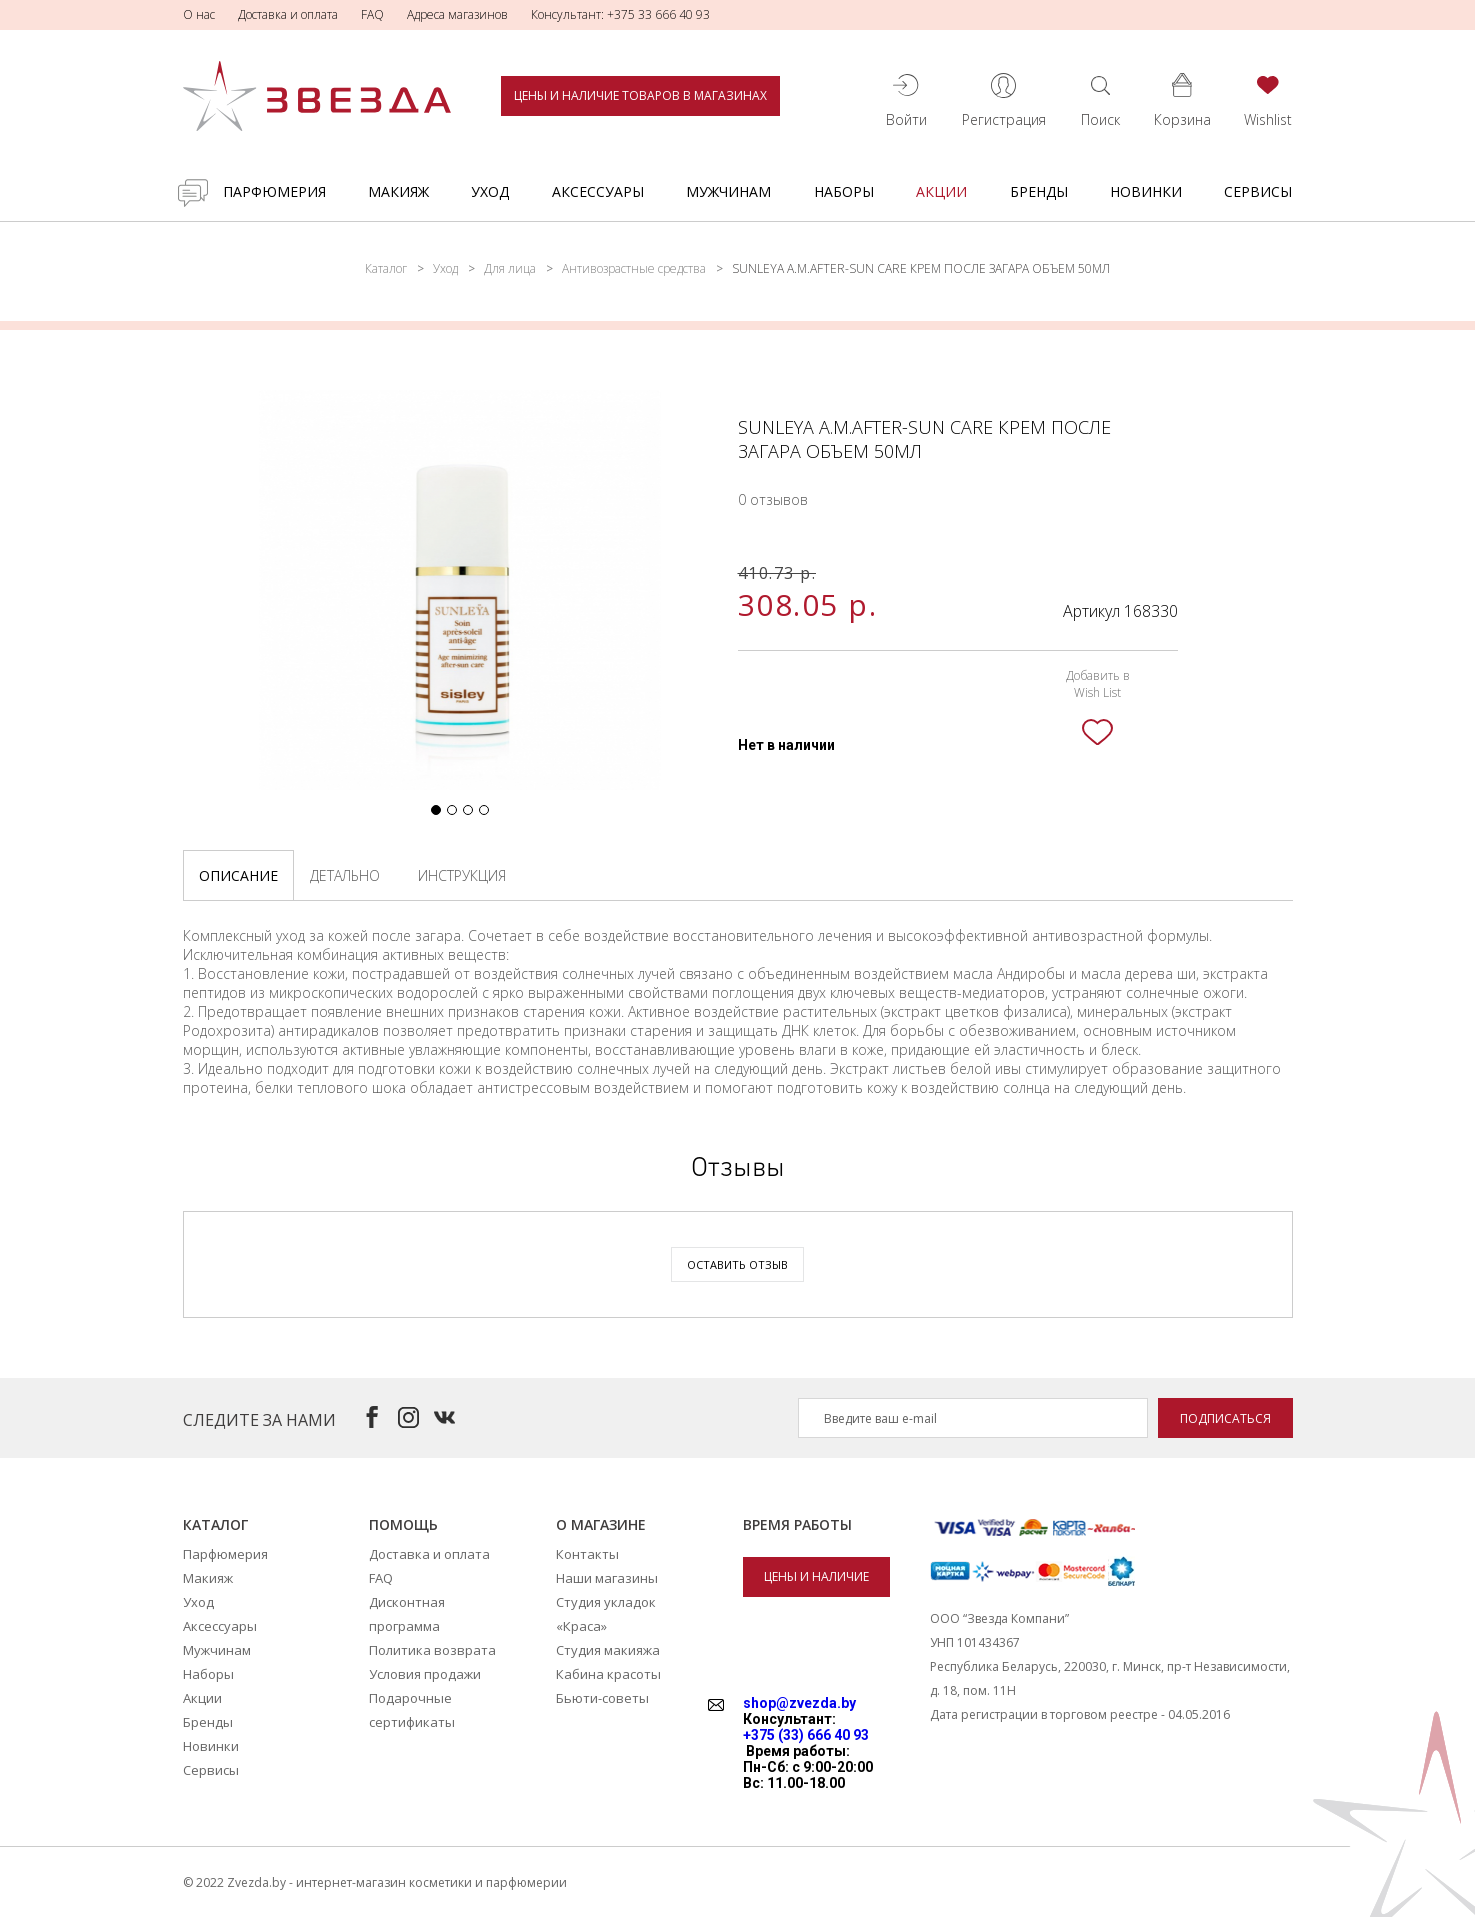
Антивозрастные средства (634, 268)
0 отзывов (773, 499)
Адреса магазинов (457, 14)
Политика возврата (432, 1650)
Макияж (398, 191)
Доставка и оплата (288, 14)
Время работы (797, 1524)
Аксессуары (598, 191)
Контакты (587, 1554)
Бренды (1039, 191)
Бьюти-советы (602, 1698)
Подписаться (1225, 1418)
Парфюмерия (274, 191)
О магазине (601, 1524)
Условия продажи (425, 1674)
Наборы (844, 191)
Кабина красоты (608, 1674)
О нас (199, 14)
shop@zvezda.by (799, 1703)
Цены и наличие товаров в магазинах (640, 95)
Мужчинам (728, 191)
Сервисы (1258, 191)
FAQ (372, 14)
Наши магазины (607, 1578)
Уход (490, 191)
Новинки (1146, 191)
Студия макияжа (608, 1650)
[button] (436, 810)
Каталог (386, 268)
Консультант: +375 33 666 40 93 (620, 14)
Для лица (510, 268)
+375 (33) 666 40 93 (806, 1735)
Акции (941, 191)
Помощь (403, 1524)
